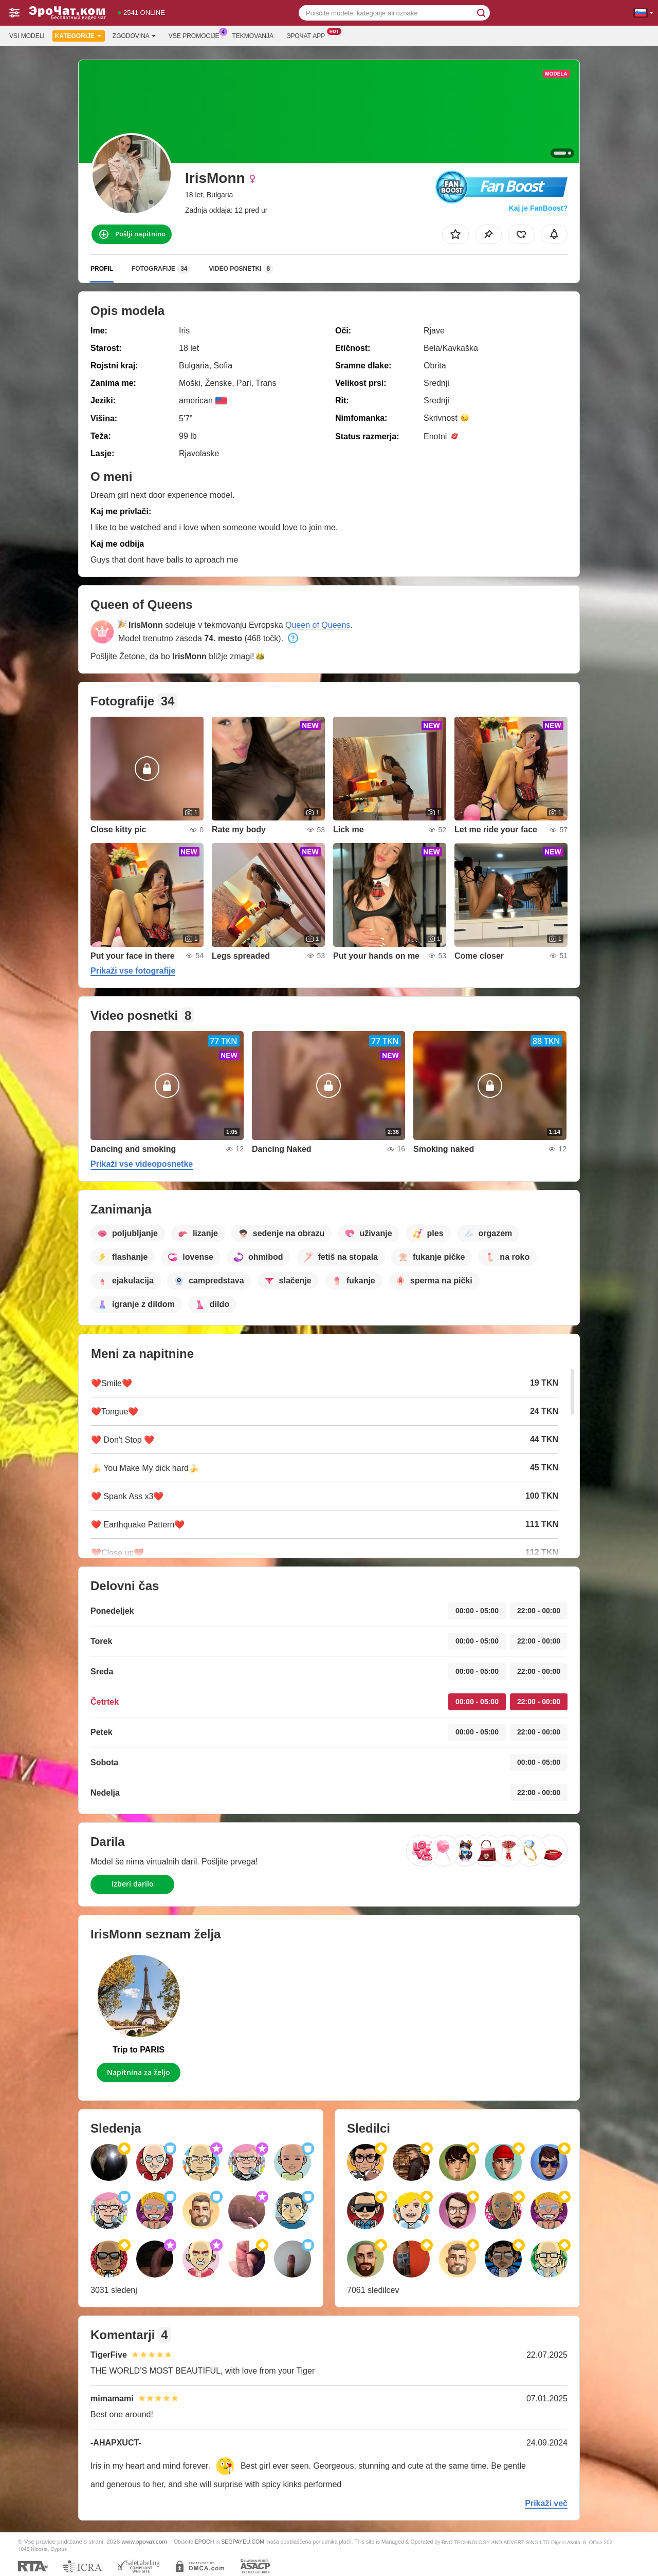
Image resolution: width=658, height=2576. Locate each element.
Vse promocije (197, 35)
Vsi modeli (27, 36)
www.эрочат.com (144, 2541)
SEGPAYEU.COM (242, 2541)
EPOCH (204, 2541)
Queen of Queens (317, 625)
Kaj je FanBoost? (538, 208)
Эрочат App (308, 35)
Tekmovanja (252, 36)
